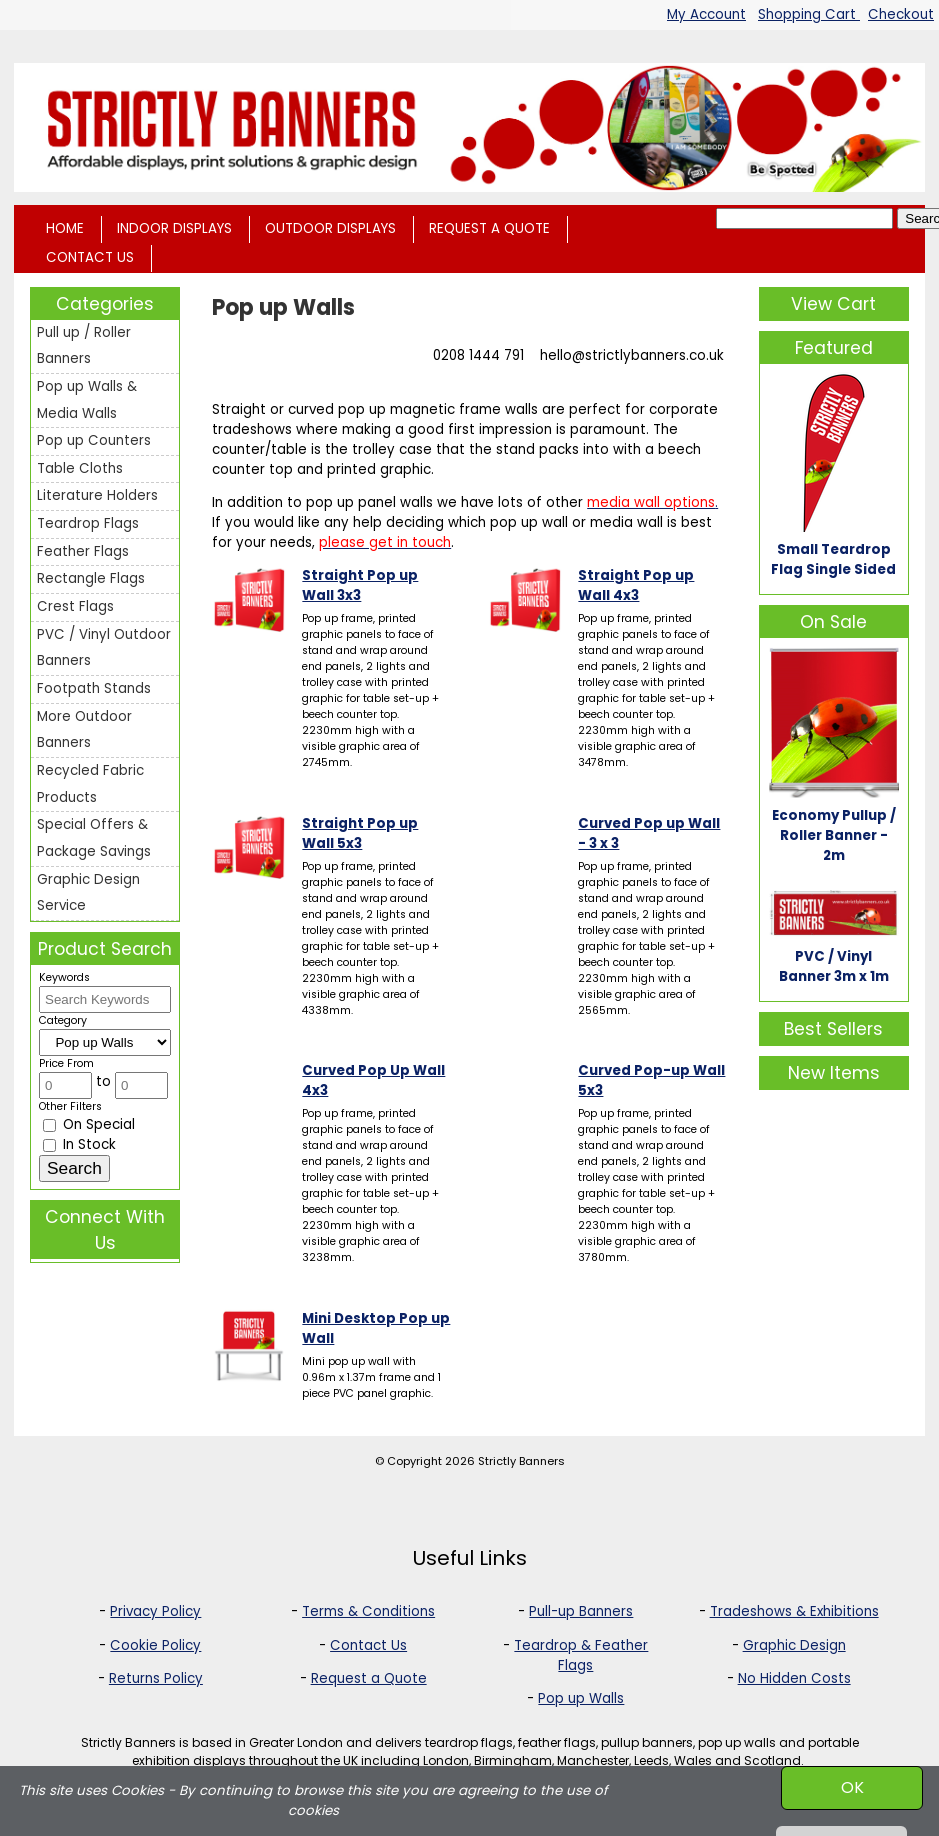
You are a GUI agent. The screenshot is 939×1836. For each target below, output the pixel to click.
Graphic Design (794, 1645)
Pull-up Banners (581, 1611)
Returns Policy (156, 1678)
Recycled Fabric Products (90, 784)
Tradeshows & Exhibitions (794, 1611)
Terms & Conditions (368, 1611)
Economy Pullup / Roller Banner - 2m (834, 835)
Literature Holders (97, 495)
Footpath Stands (94, 688)
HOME (65, 228)
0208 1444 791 (478, 355)
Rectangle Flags (91, 578)
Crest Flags (75, 606)
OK (852, 1787)
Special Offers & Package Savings (94, 838)
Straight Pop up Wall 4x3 (636, 585)
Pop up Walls (581, 1698)
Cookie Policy (155, 1645)
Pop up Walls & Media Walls (87, 400)
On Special (89, 1124)
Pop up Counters (94, 440)
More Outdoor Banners (84, 730)
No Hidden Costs (794, 1678)
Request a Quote (369, 1678)
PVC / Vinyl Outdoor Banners (104, 648)
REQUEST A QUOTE (489, 228)
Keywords (64, 977)
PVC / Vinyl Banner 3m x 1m (834, 966)
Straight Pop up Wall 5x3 (360, 833)
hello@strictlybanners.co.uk (632, 355)
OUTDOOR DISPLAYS (330, 228)
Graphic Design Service (88, 893)
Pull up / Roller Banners (84, 346)
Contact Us (368, 1645)
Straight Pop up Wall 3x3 (360, 585)
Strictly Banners (521, 1461)
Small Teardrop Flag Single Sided (833, 559)
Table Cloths (80, 468)
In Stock (79, 1144)
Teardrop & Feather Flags (581, 1655)
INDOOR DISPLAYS (174, 228)
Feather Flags (83, 551)
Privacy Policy (155, 1611)
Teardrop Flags (88, 523)
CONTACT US (90, 257)
